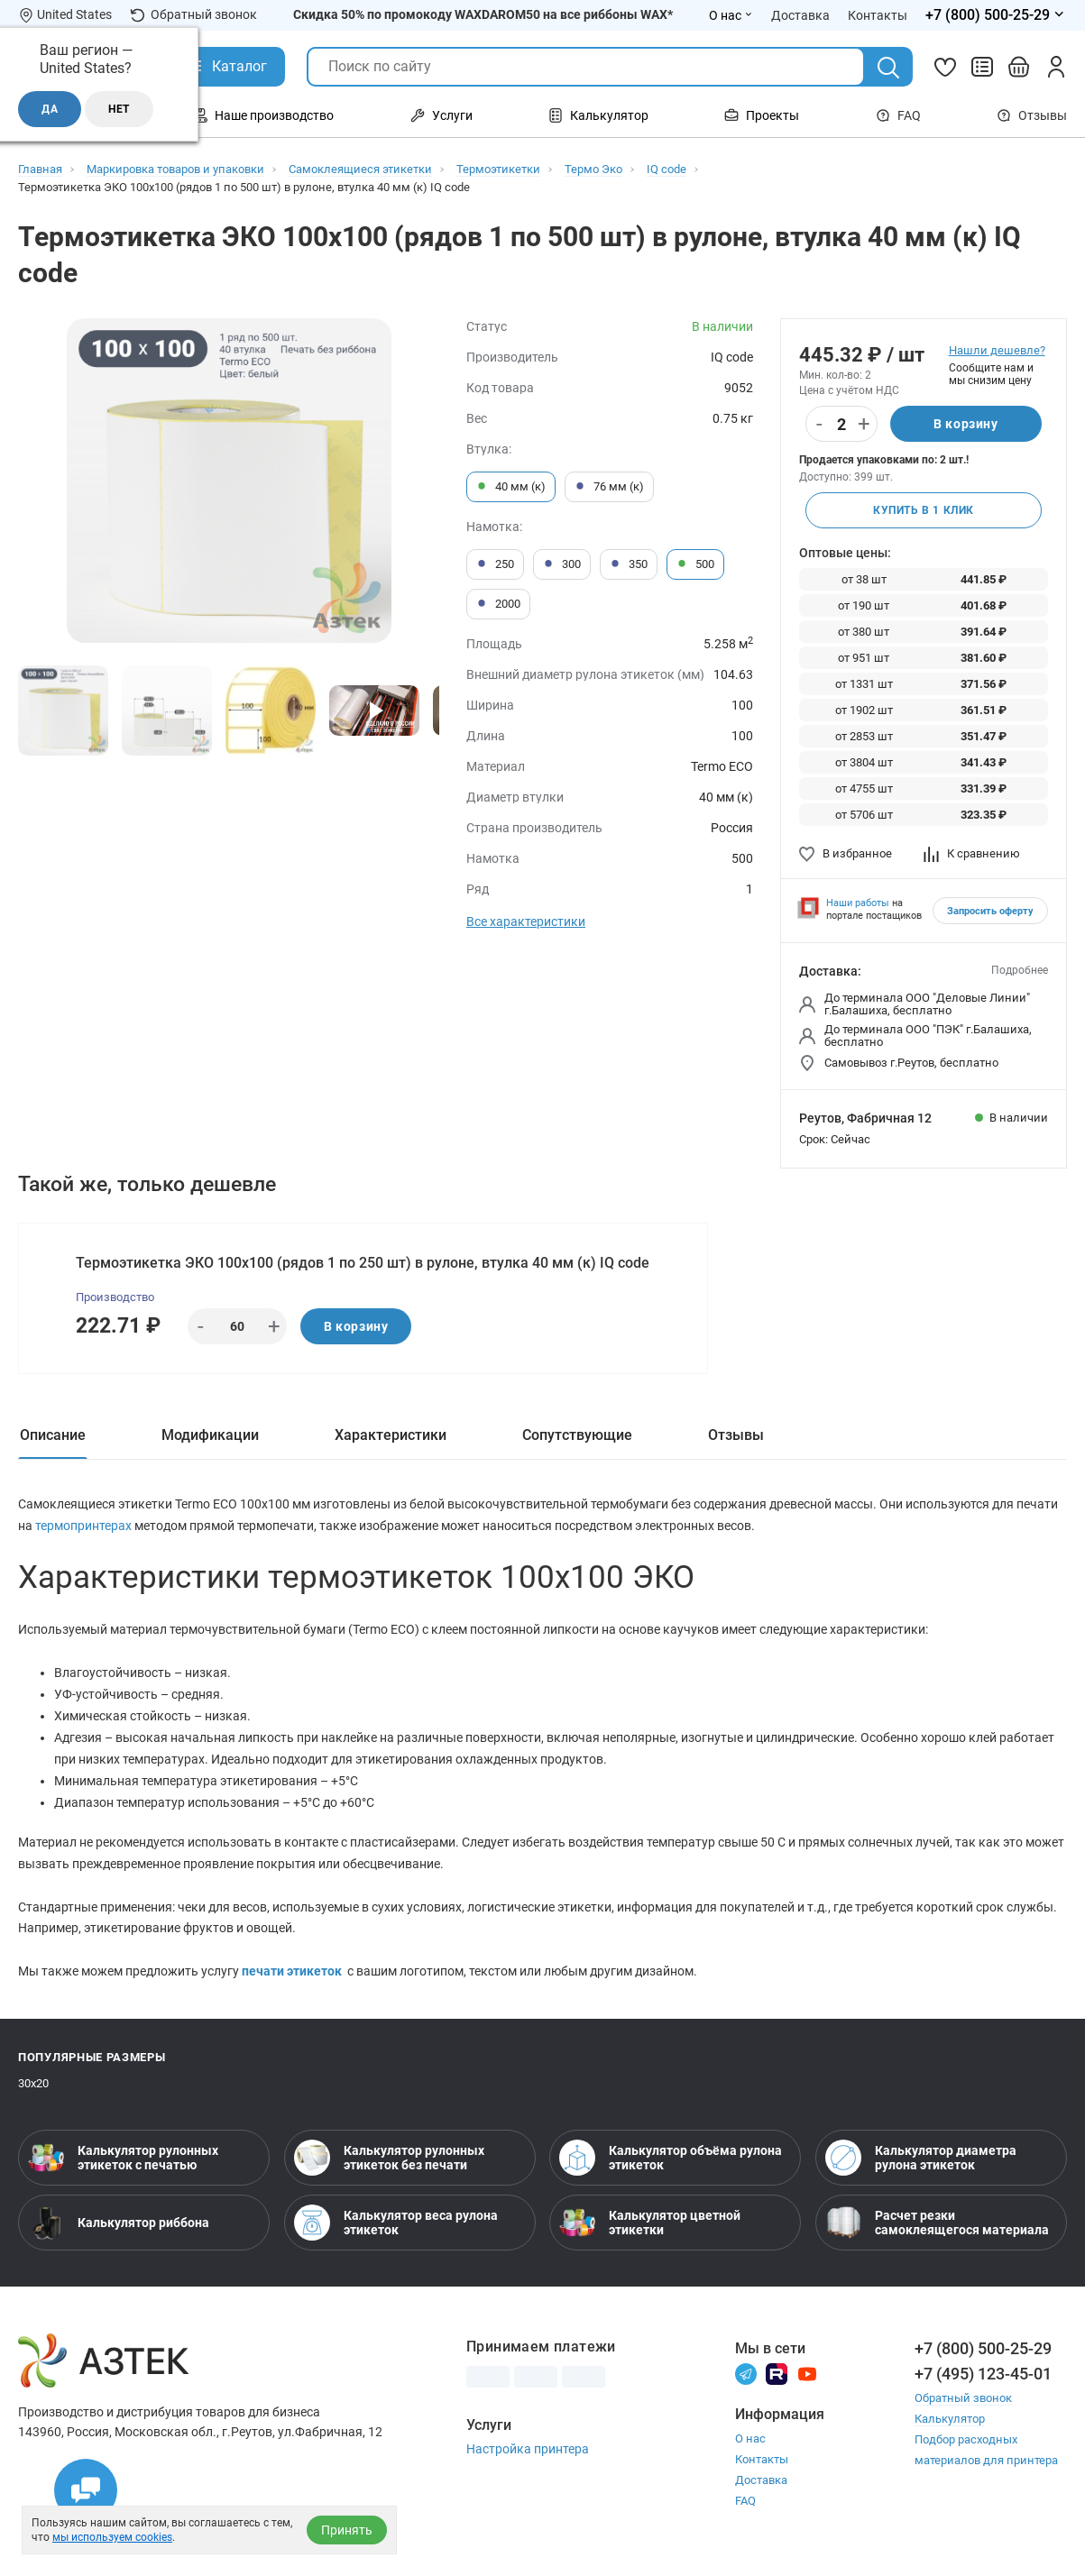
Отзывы (1032, 115)
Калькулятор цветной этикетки (649, 2223)
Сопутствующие (577, 1435)
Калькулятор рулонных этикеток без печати (389, 2158)
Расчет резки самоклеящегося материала (937, 2223)
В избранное (845, 853)
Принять (346, 2530)
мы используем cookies (112, 2537)
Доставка (761, 2480)
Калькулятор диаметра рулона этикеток (920, 2158)
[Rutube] (776, 2372)
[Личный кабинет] (1056, 67)
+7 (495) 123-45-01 (983, 2373)
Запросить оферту (990, 911)
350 (629, 564)
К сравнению (972, 853)
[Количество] (841, 425)
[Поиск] (888, 67)
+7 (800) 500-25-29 (983, 2348)
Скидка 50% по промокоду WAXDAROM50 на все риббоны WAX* (483, 14)
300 (562, 564)
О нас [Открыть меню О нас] (731, 15)
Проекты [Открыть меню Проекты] (761, 115)
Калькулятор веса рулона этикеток (396, 2223)
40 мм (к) (511, 487)
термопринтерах (84, 1525)
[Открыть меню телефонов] (996, 15)
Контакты (761, 2459)
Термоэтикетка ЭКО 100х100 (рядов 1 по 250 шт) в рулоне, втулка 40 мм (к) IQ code (362, 1262)
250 (495, 564)
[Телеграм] (746, 2372)
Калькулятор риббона (118, 2223)
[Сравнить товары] (982, 67)
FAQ (898, 115)
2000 (498, 604)
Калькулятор (950, 2418)
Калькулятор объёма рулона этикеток (670, 2158)
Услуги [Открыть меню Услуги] (441, 115)
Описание (53, 1435)
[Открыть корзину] (1019, 67)
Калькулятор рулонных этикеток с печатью (123, 2158)
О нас (750, 2438)
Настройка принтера (527, 2449)
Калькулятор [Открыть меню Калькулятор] (598, 115)
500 (695, 564)
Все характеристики (525, 921)
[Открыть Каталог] (226, 67)
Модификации (210, 1435)
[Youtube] (807, 2372)
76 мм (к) (609, 487)
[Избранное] (945, 67)
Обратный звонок (193, 15)
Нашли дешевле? (997, 350)
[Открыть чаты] (85, 2490)
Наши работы (857, 903)
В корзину (965, 424)
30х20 (33, 2083)
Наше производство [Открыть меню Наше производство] (263, 115)
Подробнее (1019, 970)
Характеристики (390, 1435)
